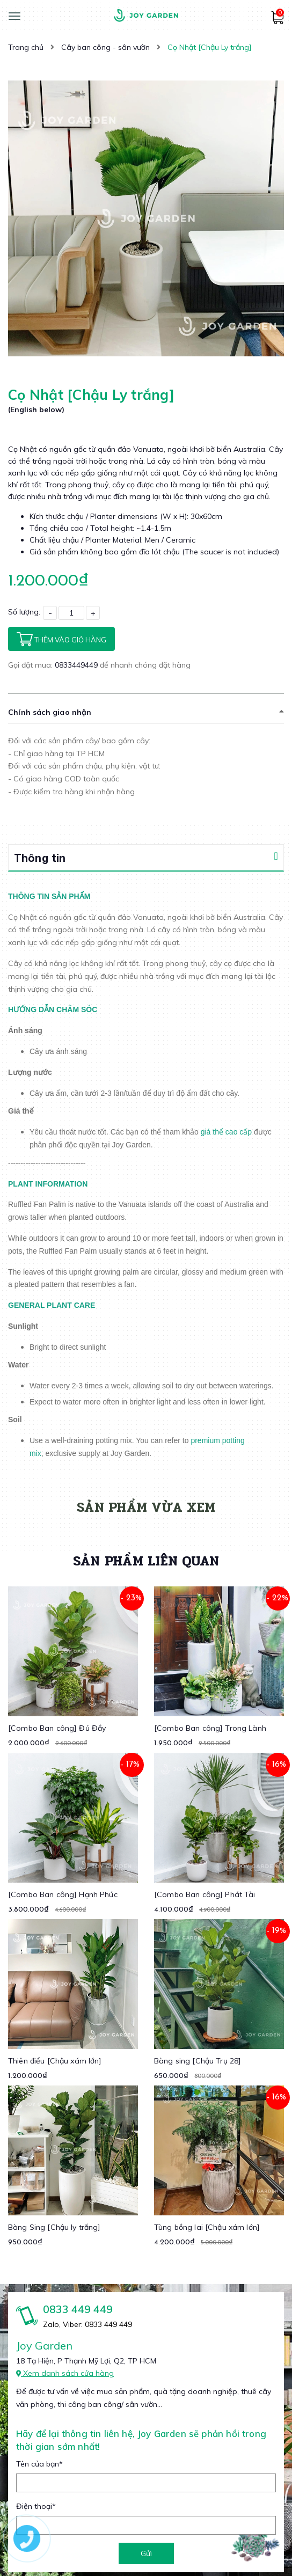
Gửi (146, 2553)
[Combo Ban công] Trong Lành (210, 1728)
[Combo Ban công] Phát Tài (205, 1894)
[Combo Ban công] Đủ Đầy (57, 1728)
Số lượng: (24, 612)
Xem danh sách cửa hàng (65, 2373)
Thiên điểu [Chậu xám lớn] (55, 2061)
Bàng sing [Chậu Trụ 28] (197, 2061)
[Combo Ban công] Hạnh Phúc (63, 1894)
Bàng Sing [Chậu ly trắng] (54, 2227)
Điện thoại (36, 2506)
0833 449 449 (78, 2309)
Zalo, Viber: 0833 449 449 (87, 2324)
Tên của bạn (39, 2464)
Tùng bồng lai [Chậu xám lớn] (207, 2227)
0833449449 (77, 665)
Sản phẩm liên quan (146, 1560)
